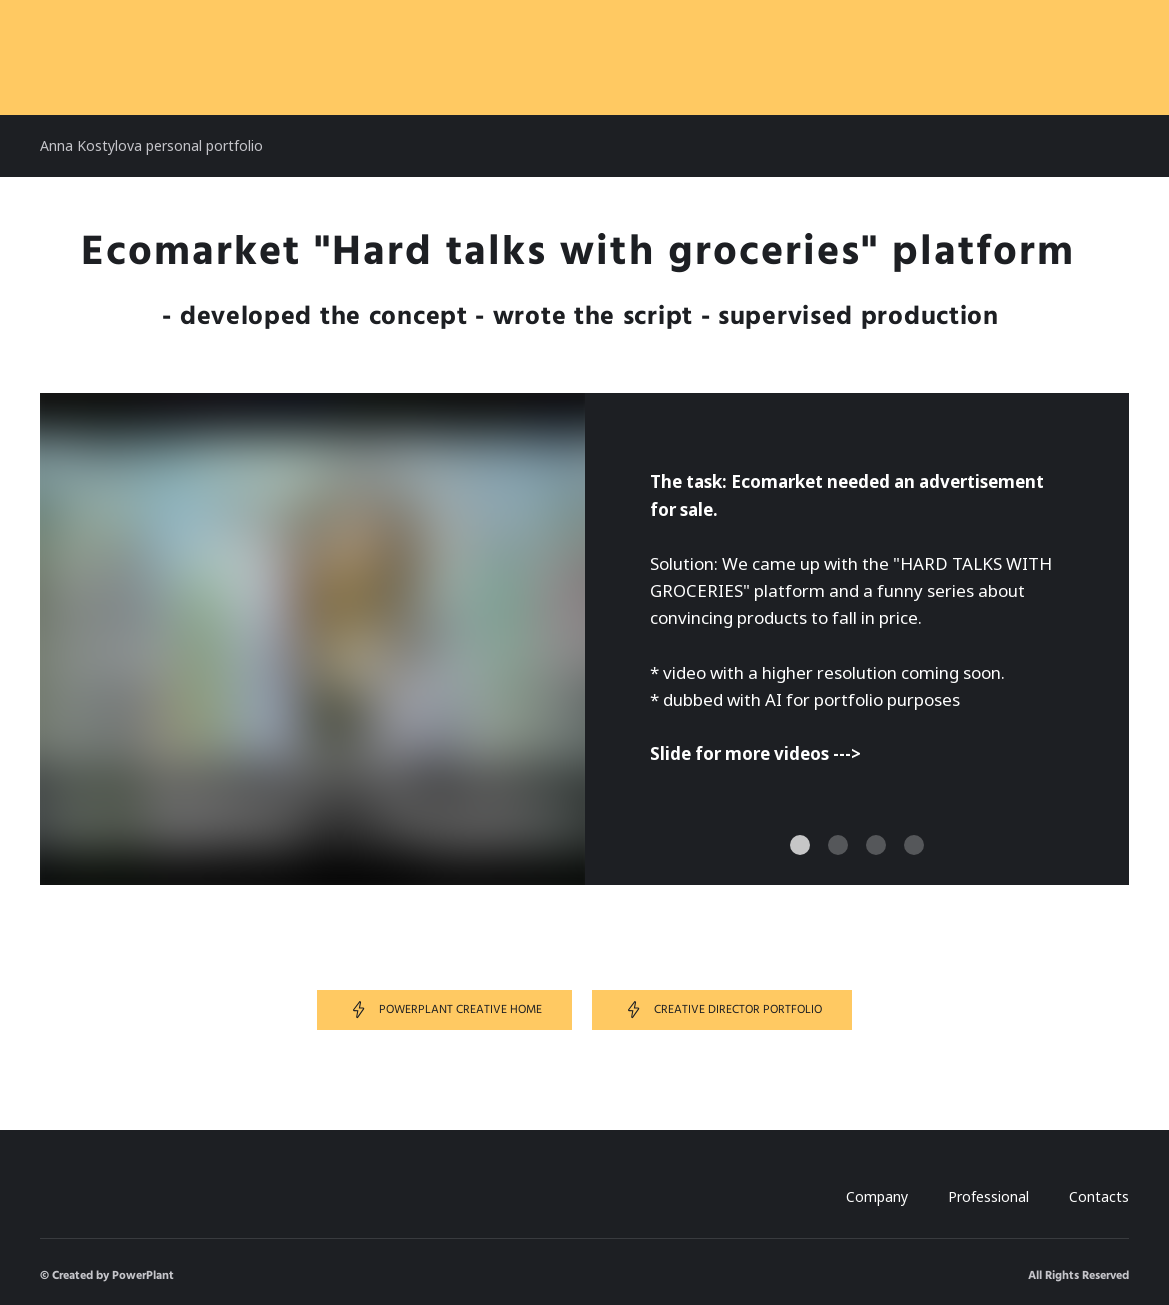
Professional (988, 1196)
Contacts (1099, 1196)
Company (877, 1196)
